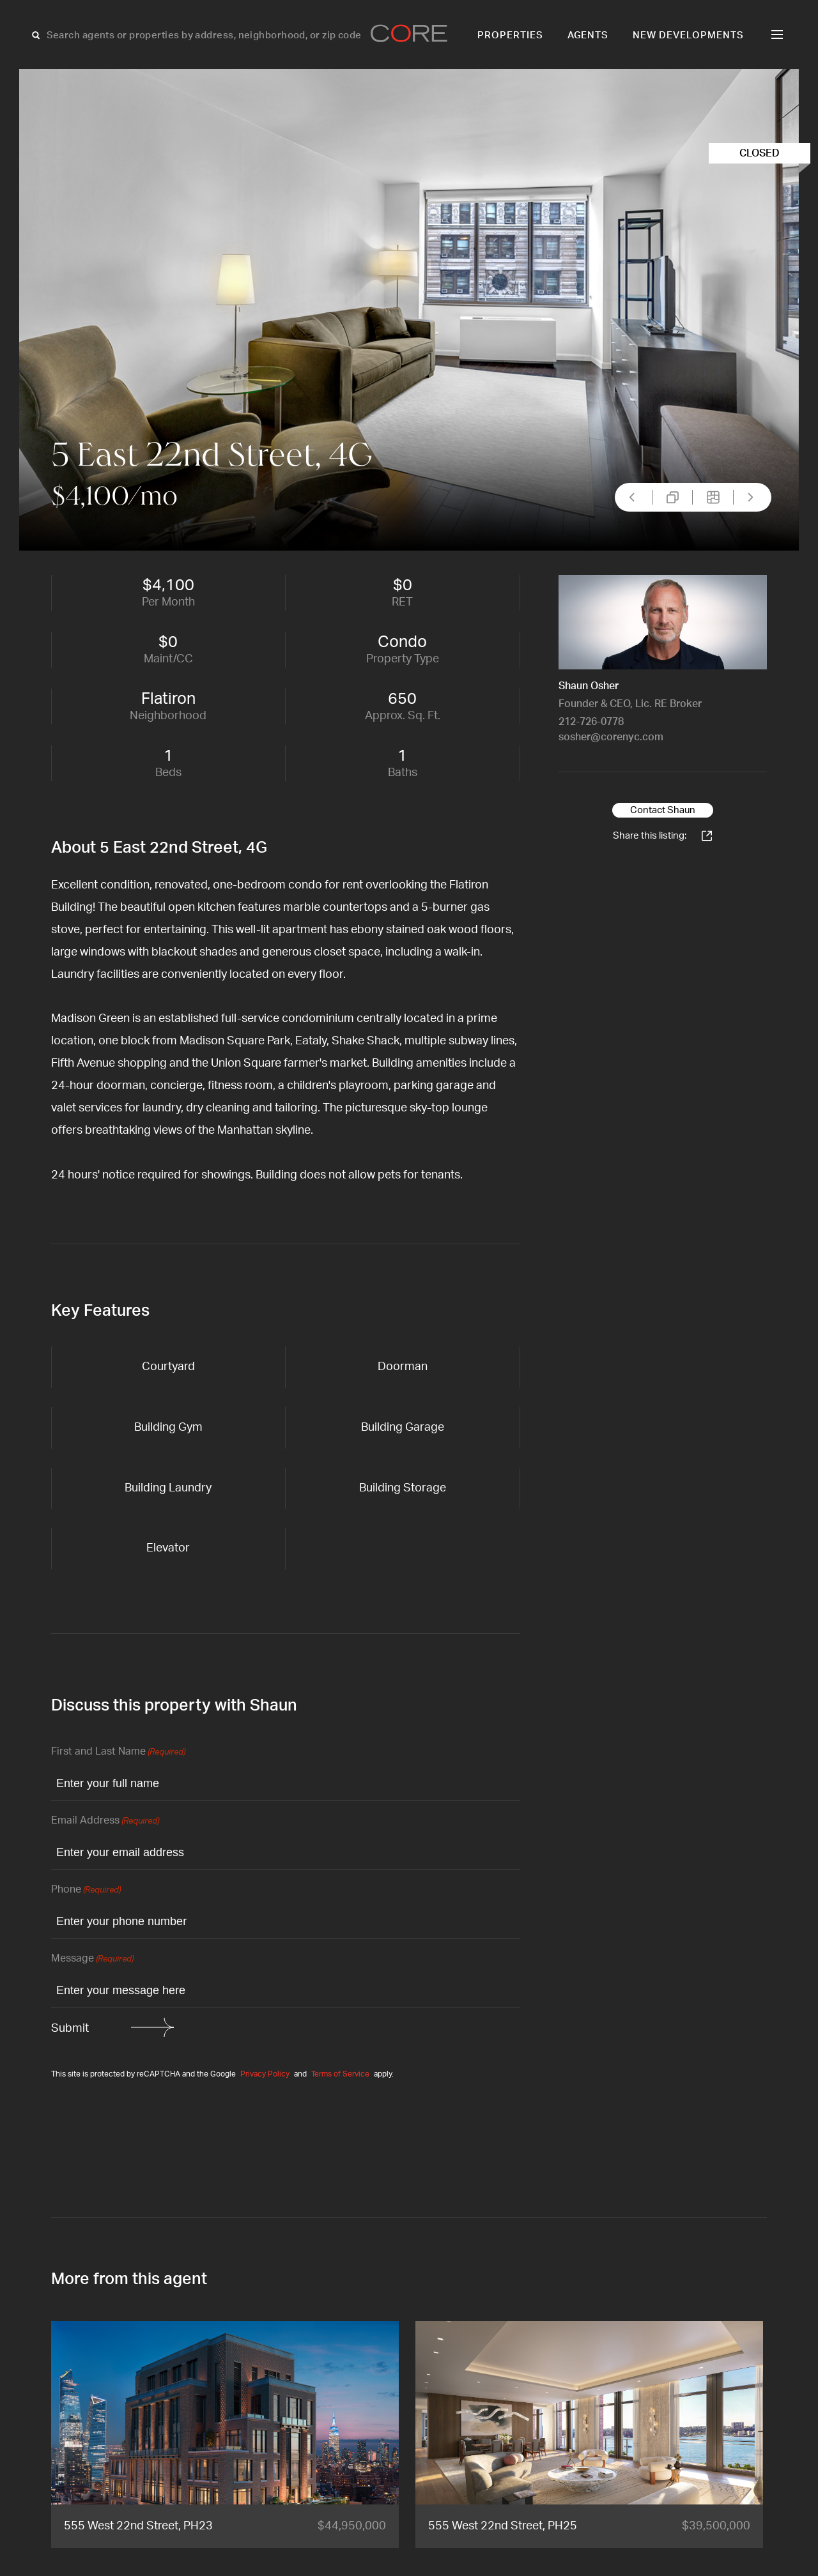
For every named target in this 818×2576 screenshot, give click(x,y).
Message (92, 1959)
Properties (510, 35)
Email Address (105, 1821)
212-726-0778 (591, 722)
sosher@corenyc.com (611, 737)
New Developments (688, 35)
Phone (86, 1890)
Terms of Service (340, 2074)
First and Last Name (118, 1752)
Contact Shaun (662, 810)
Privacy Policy (264, 2074)
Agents (588, 35)
